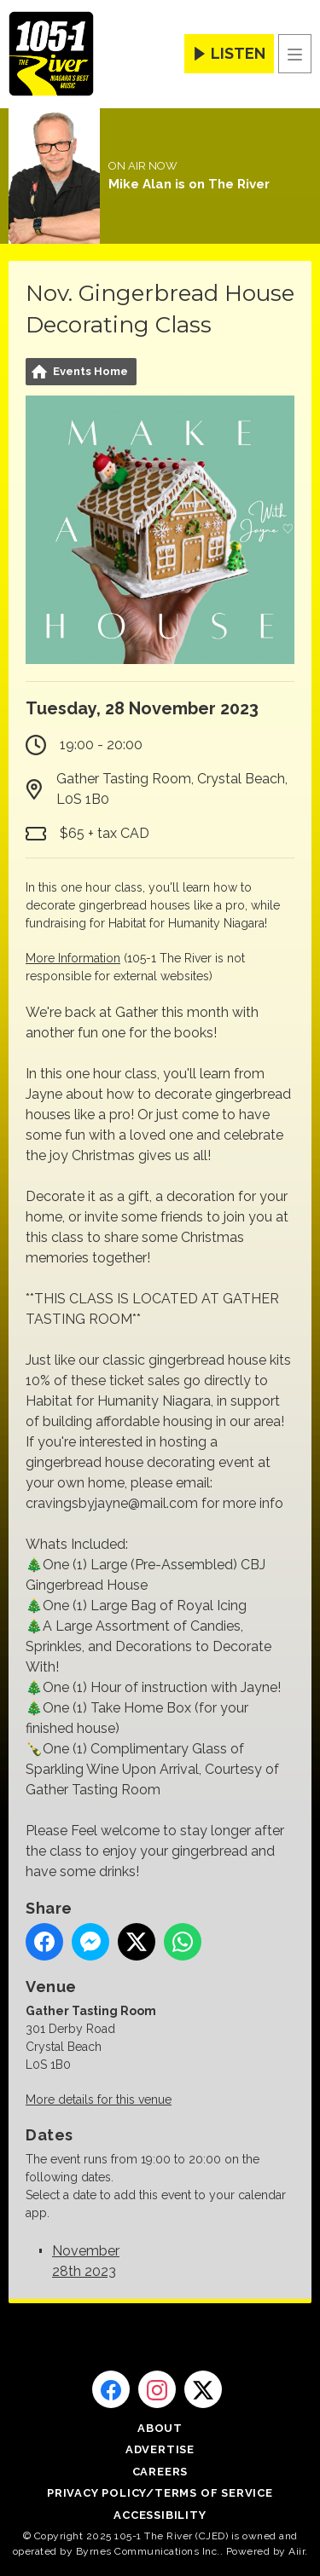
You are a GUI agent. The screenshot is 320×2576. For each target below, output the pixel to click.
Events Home (90, 371)
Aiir (296, 2551)
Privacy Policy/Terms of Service (160, 2492)
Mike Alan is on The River (189, 184)
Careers (160, 2471)
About (160, 2428)
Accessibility (159, 2515)
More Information (73, 958)
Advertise (160, 2449)
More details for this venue (99, 2099)
